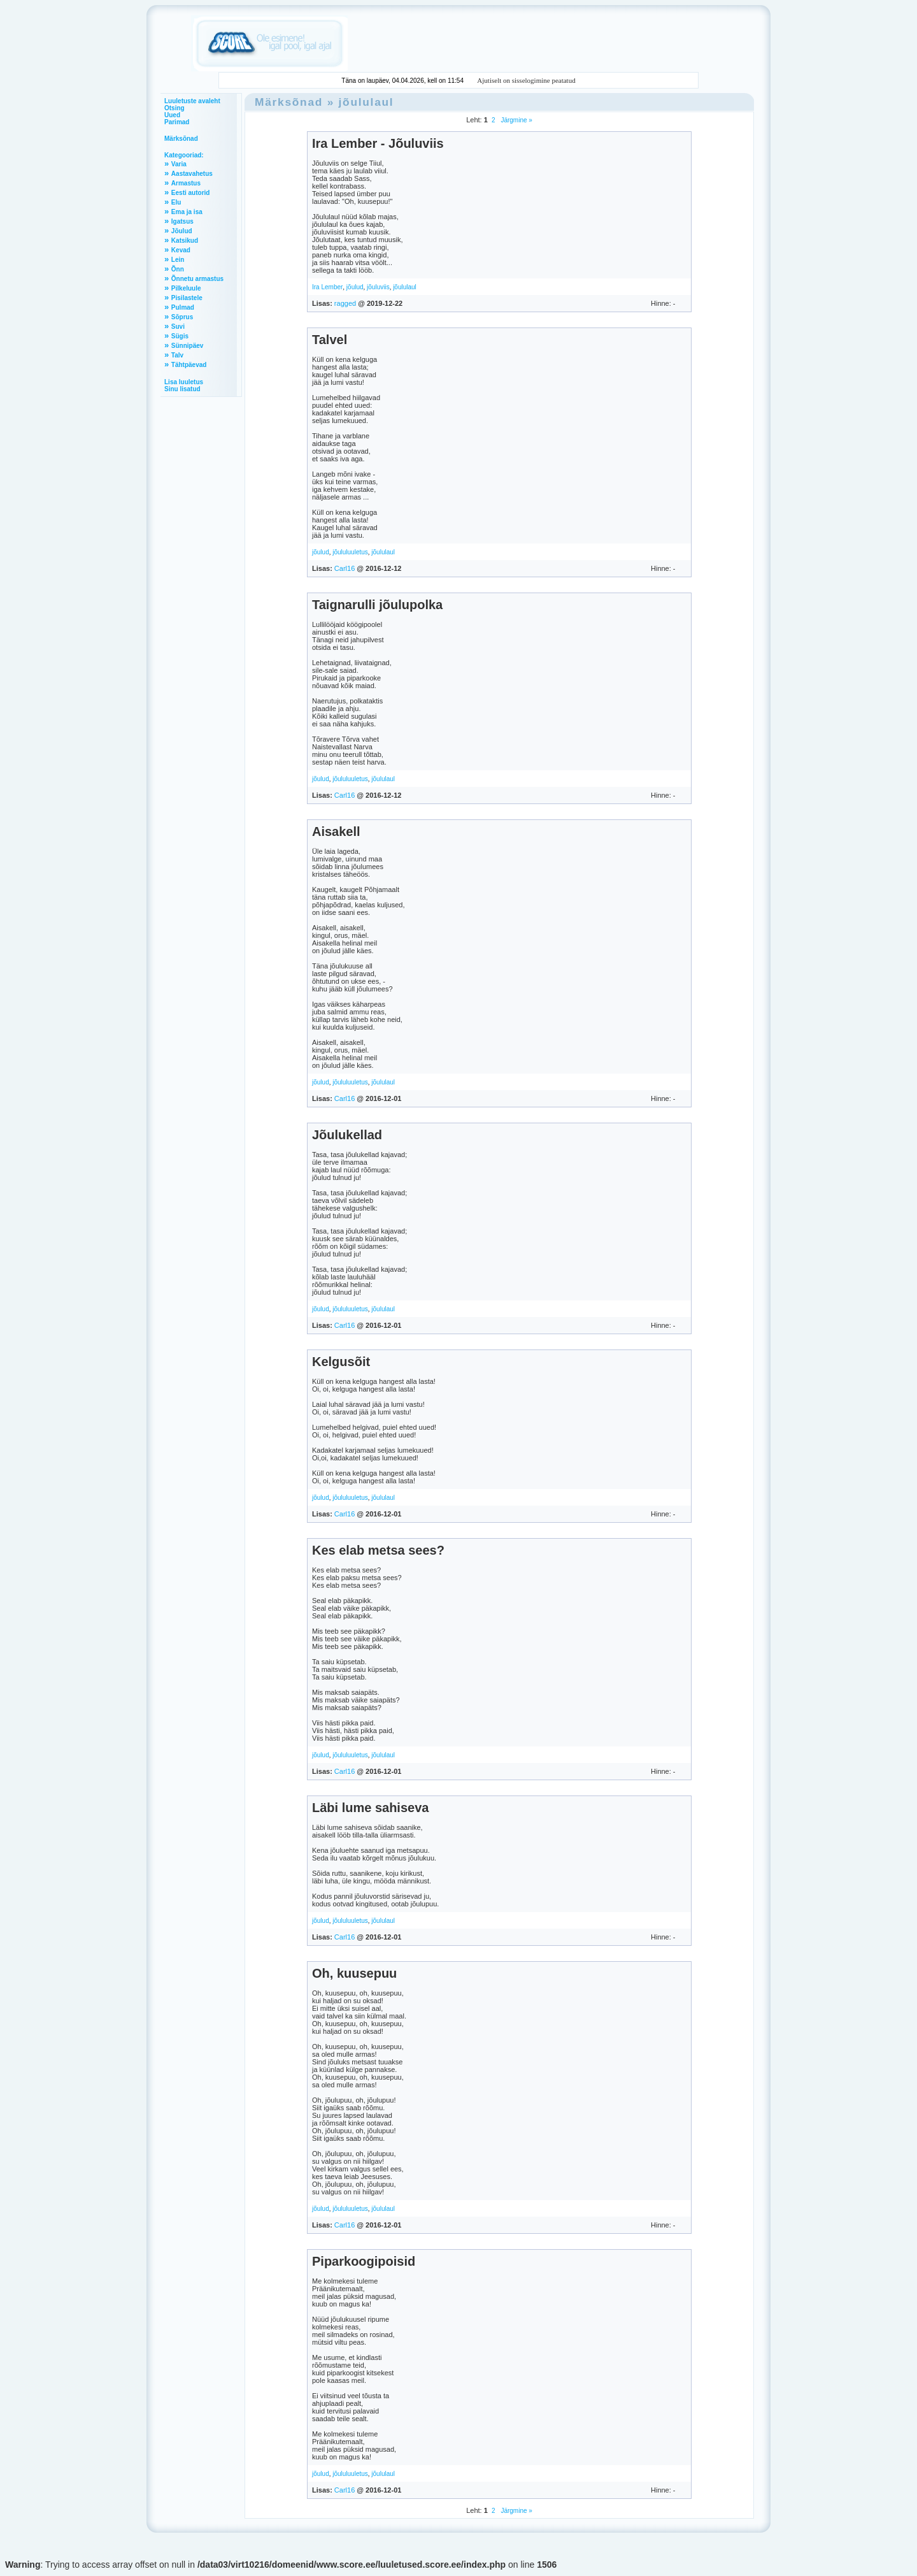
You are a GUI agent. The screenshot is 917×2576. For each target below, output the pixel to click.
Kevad (180, 250)
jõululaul (366, 102)
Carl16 (344, 568)
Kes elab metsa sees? (378, 1550)
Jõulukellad (347, 1135)
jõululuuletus (350, 552)
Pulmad (182, 307)
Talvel (329, 340)
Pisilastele (187, 297)
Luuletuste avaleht (192, 100)
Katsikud (184, 240)
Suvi (178, 326)
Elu (176, 202)
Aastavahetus (192, 173)
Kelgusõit (341, 1362)
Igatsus (182, 221)
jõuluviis (378, 287)
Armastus (186, 183)
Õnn (177, 269)
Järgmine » (515, 120)
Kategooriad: (184, 155)
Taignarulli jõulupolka (377, 605)
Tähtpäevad (189, 364)
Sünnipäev (187, 345)
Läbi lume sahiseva (370, 1808)
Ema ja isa (187, 211)
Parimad (176, 122)
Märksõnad (181, 138)
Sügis (179, 336)
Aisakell (336, 831)
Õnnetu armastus (197, 278)
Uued (172, 115)
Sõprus (182, 316)
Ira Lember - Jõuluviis (378, 143)
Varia (179, 164)
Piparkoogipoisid (363, 2261)
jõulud (355, 287)
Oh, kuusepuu (354, 1973)
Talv (177, 355)
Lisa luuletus (183, 381)
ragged (345, 303)
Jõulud (181, 230)
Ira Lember (327, 287)
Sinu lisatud (182, 388)
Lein (178, 259)
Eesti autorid (190, 192)
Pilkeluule (186, 288)
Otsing (174, 108)
